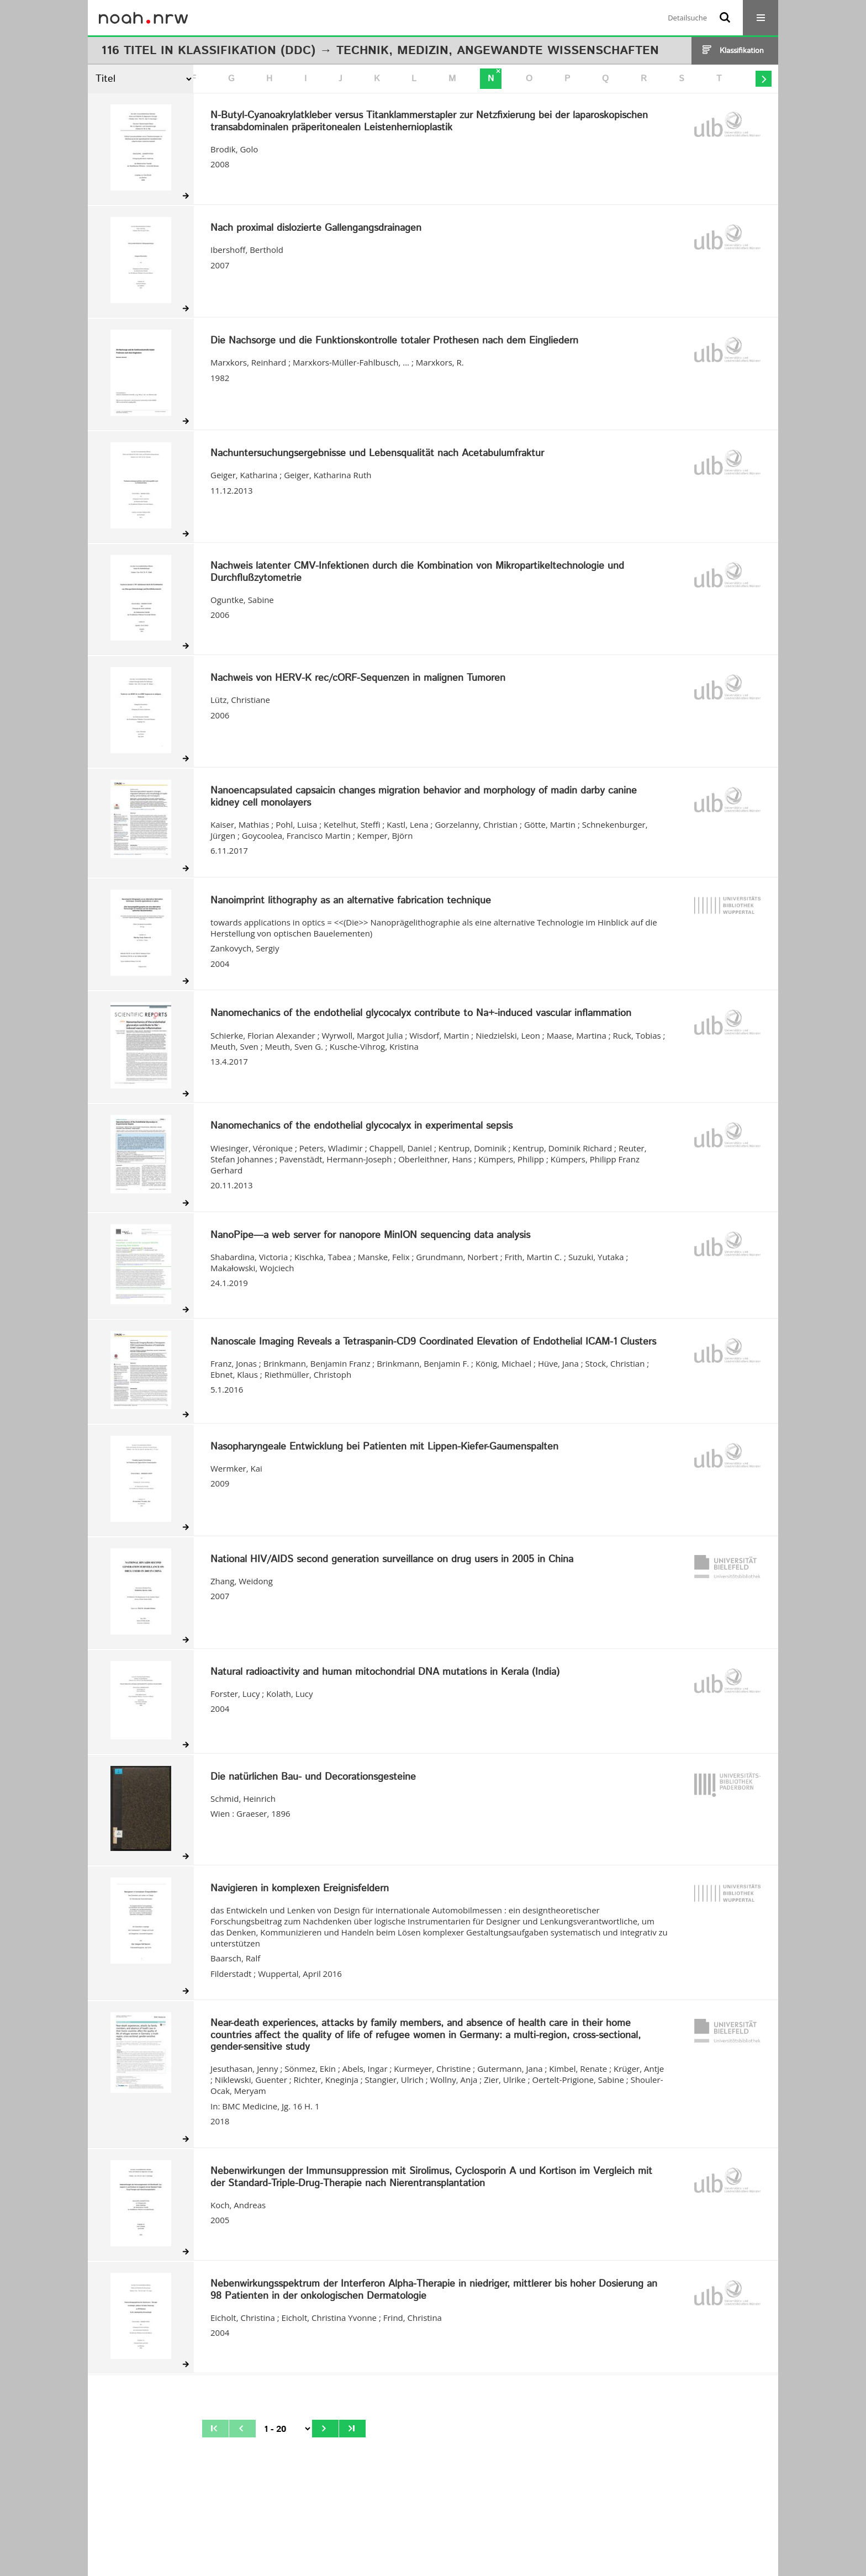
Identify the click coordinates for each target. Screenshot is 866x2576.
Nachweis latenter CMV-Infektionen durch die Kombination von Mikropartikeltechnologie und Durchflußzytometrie (417, 572)
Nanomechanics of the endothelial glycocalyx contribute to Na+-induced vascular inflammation (420, 1014)
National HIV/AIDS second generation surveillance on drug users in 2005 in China (391, 1560)
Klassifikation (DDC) (246, 51)
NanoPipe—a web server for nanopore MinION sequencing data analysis (370, 1236)
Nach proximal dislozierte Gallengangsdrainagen (315, 229)
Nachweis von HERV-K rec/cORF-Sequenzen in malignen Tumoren (357, 679)
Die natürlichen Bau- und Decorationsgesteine (313, 1777)
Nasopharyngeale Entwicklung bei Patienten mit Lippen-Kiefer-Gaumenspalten (384, 1447)
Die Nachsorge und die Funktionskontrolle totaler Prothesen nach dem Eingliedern (394, 341)
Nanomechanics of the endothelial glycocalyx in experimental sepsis (361, 1126)
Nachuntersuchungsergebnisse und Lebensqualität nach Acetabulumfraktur (377, 454)
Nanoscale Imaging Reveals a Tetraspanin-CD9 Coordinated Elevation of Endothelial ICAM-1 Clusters (433, 1342)
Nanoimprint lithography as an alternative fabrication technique (350, 901)
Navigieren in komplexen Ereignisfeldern (299, 1889)
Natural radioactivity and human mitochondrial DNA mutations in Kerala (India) (384, 1673)
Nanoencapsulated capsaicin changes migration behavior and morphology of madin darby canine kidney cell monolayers (423, 797)
